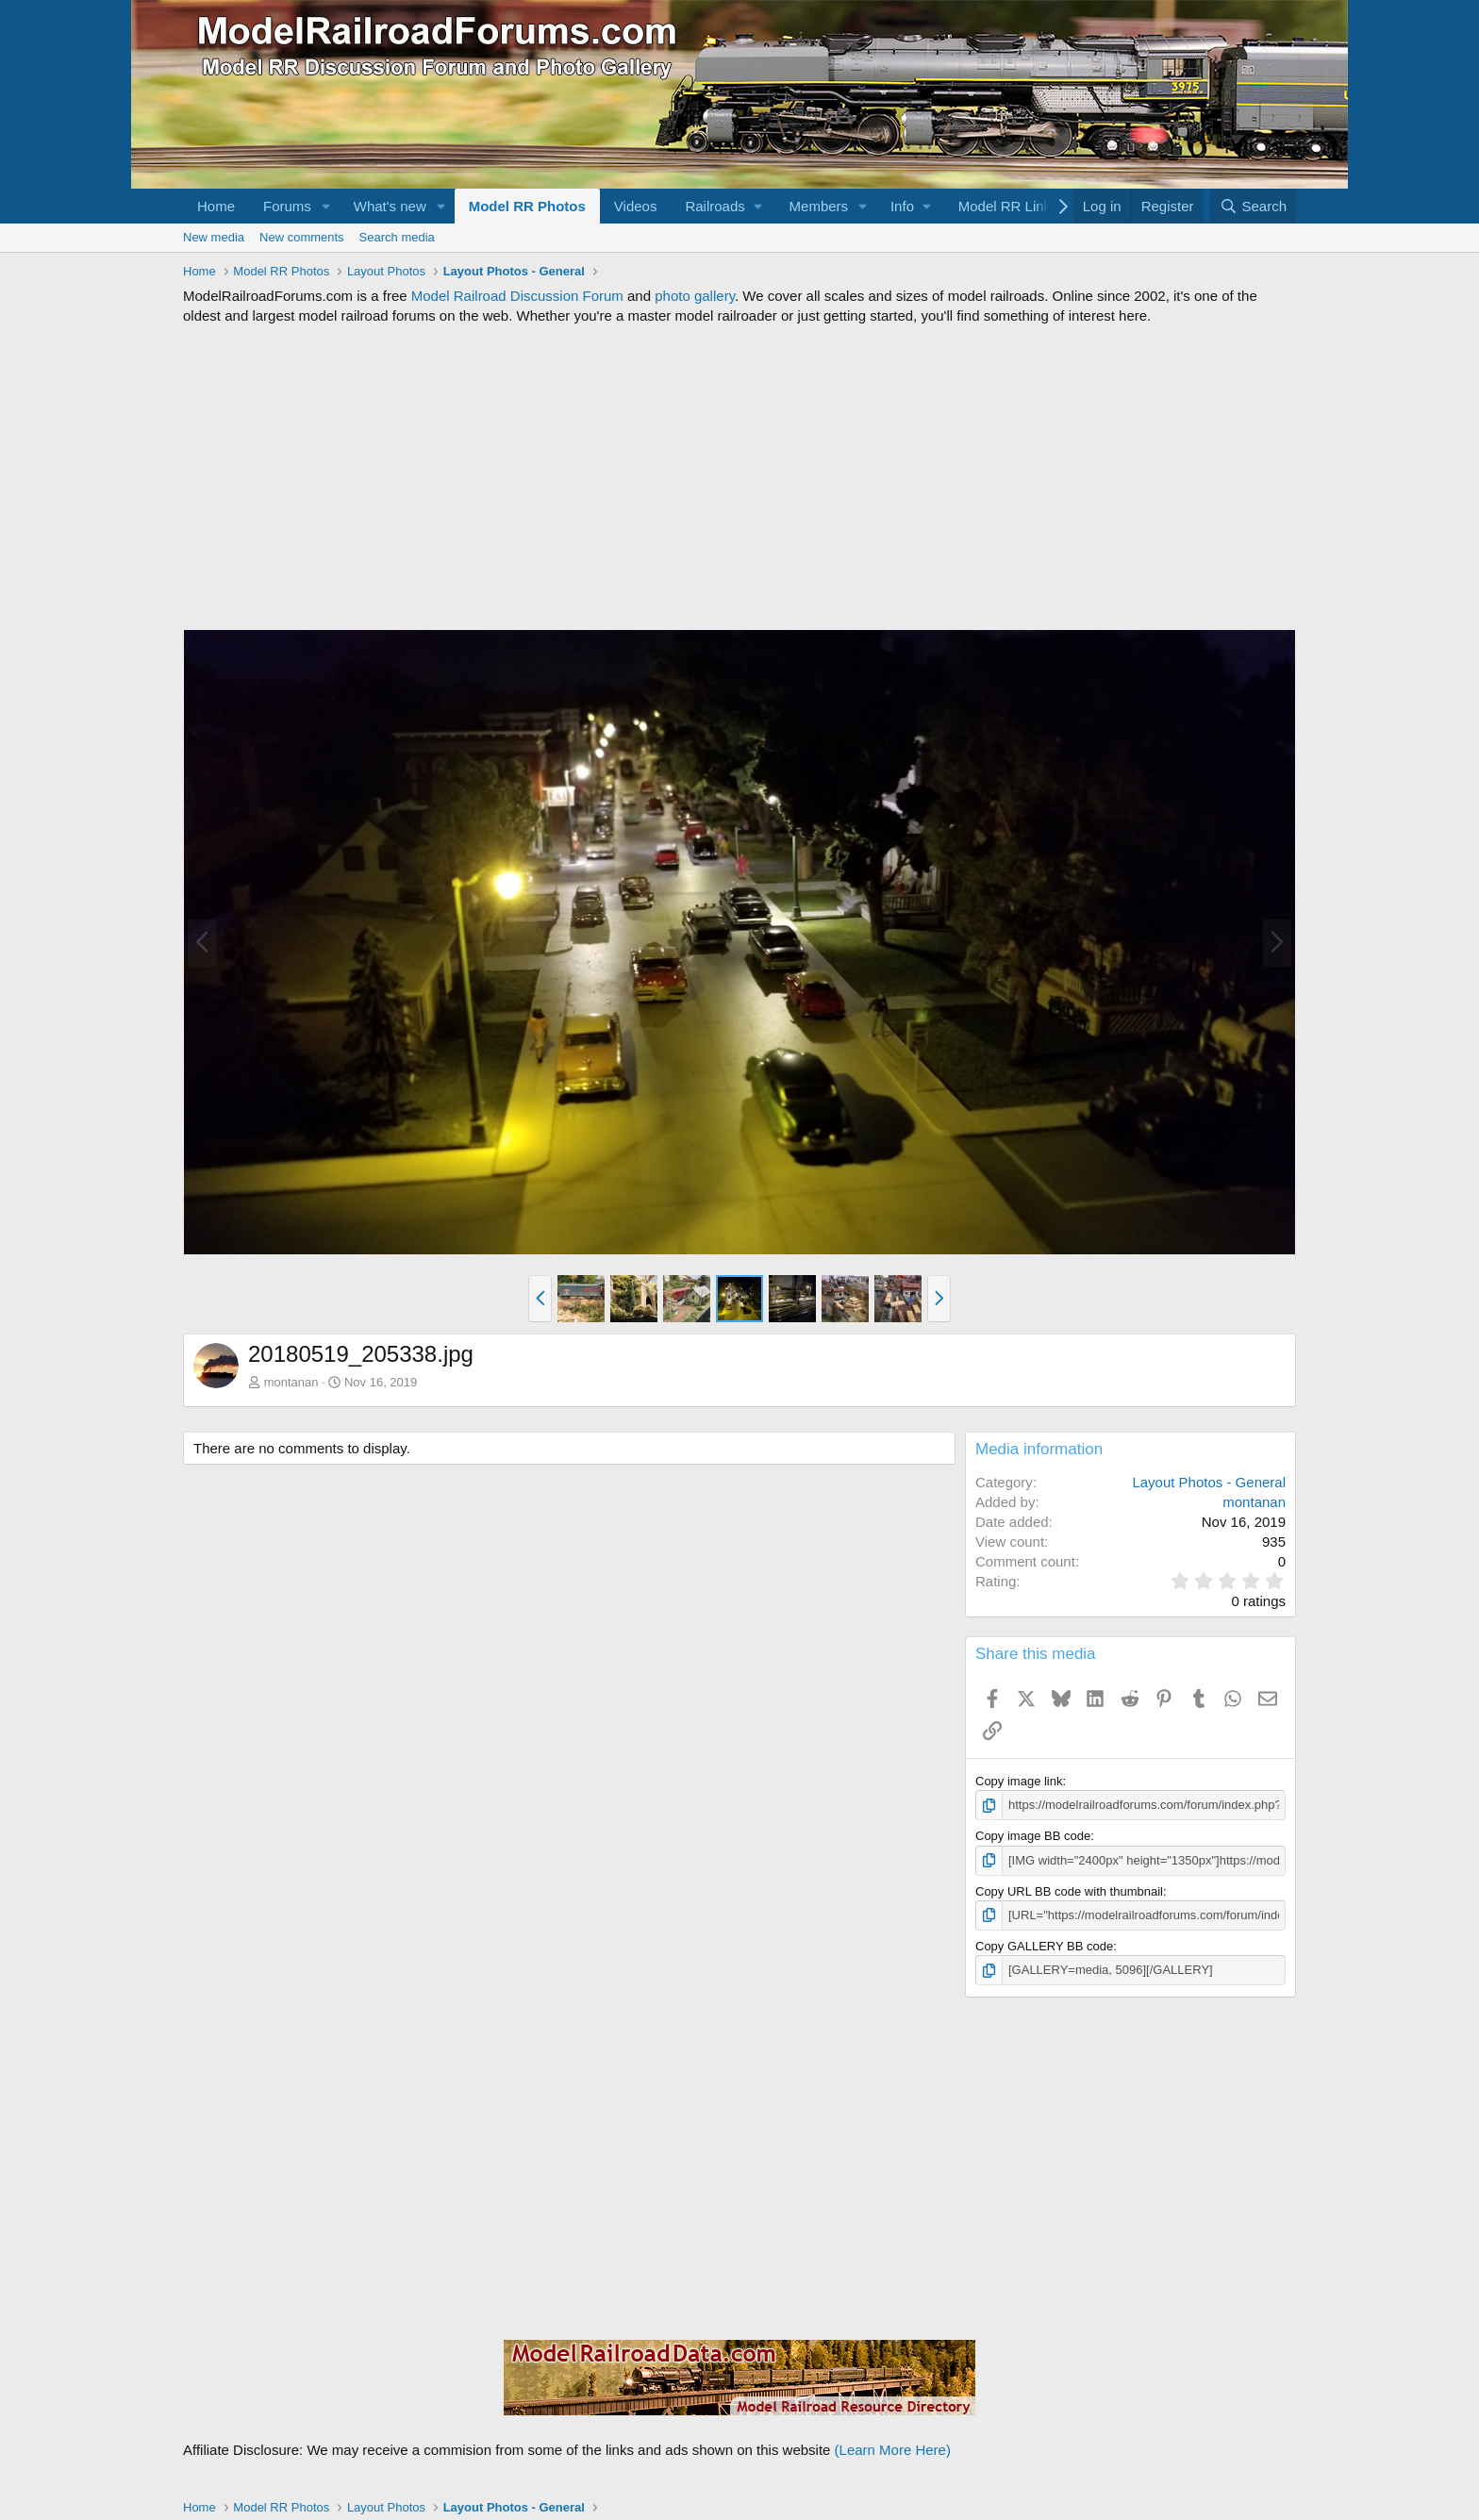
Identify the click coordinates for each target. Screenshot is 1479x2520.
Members (819, 206)
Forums (287, 206)
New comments (301, 237)
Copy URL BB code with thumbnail (1069, 1891)
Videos (635, 206)
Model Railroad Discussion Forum (517, 296)
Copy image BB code (1032, 1836)
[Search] (1253, 206)
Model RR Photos (527, 206)
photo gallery (695, 296)
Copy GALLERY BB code (1044, 1946)
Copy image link (1019, 1781)
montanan (291, 1382)
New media (213, 237)
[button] (326, 206)
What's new (390, 206)
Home (216, 206)
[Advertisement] (739, 477)
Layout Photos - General (1209, 1482)
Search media (397, 237)
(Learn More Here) (893, 2450)
